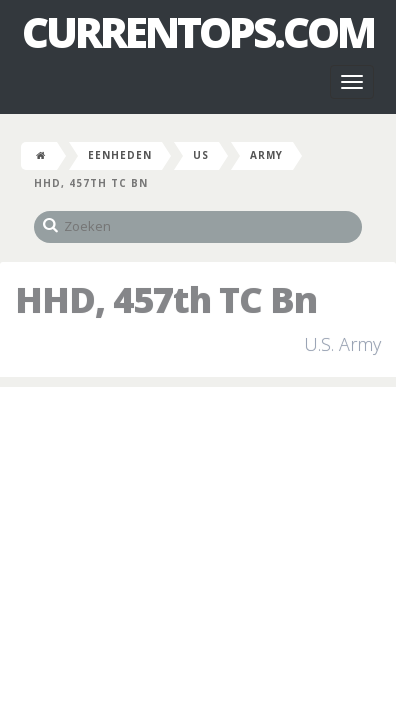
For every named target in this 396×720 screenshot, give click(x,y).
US (201, 155)
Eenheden (120, 155)
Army (266, 155)
